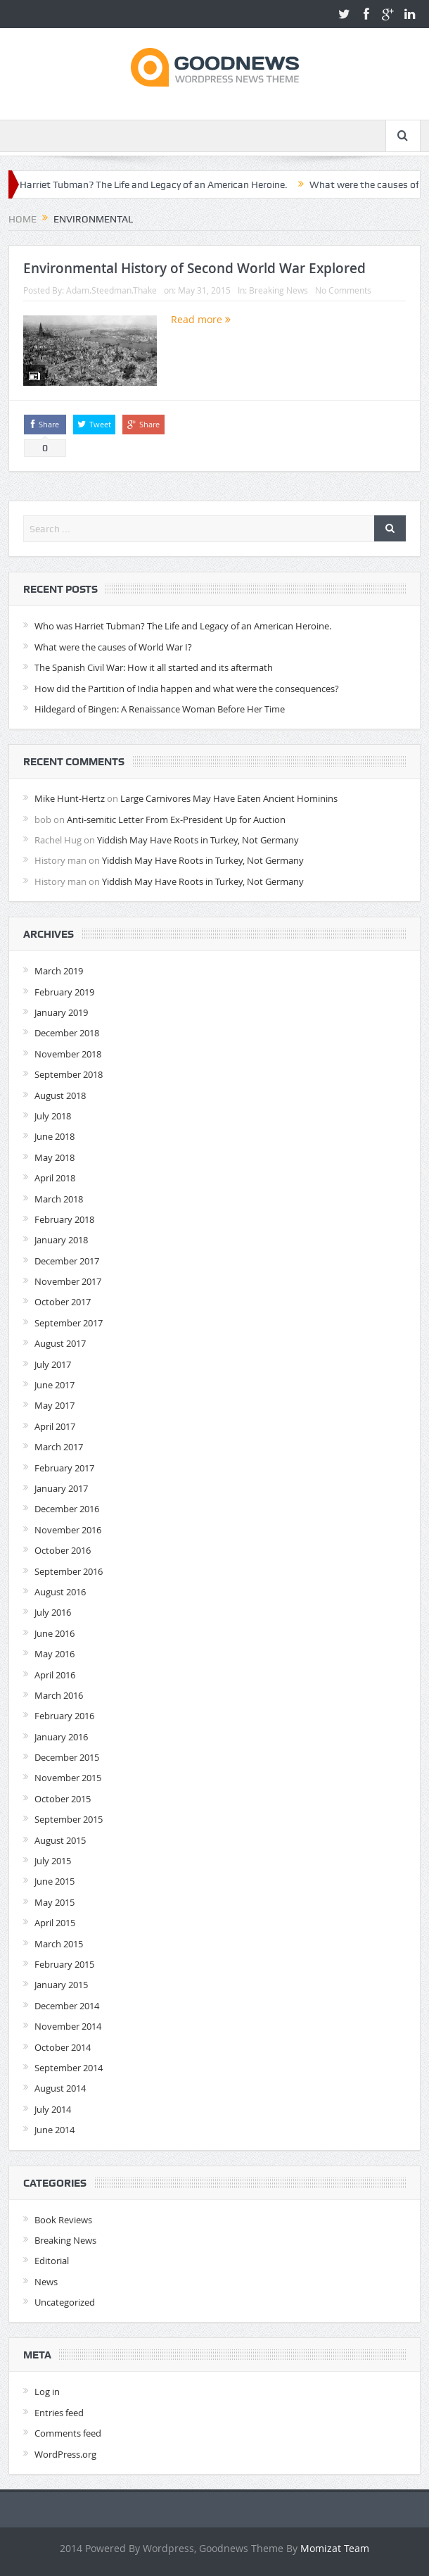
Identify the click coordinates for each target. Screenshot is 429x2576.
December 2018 (66, 1032)
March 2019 (58, 971)
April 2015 (54, 1922)
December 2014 (66, 2005)
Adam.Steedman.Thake (111, 290)
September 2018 (68, 1074)
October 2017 (62, 1301)
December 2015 (66, 1757)
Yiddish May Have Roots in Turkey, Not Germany (198, 840)
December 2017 (66, 1261)
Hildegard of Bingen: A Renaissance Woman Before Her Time (159, 709)
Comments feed (67, 2433)
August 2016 (60, 1591)
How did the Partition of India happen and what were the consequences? (186, 688)
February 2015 (64, 1964)
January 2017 (61, 1488)
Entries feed (59, 2412)
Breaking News (278, 290)
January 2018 (61, 1239)
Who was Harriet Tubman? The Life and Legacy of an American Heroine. (182, 626)
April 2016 (54, 1675)
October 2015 (62, 1798)
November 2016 (67, 1529)
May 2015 (54, 1902)
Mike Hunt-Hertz (69, 798)
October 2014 (62, 2047)
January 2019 (61, 1012)
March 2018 (58, 1199)
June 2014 (54, 2129)
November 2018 (67, 1054)
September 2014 (68, 2067)
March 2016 (58, 1695)
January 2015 (61, 1984)
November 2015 (67, 1777)
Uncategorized (64, 2302)
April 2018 (54, 1177)
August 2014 (60, 2088)
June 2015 (54, 1881)
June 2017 (54, 1384)
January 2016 (61, 1736)
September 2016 (68, 1571)
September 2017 (68, 1323)
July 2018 (52, 1116)
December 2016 (66, 1508)
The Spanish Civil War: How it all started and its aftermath (153, 667)
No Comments (343, 290)
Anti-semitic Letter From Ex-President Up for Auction (176, 819)
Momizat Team (334, 2548)
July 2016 (52, 1612)
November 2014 (67, 2026)
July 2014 (52, 2109)
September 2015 (68, 1819)
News (46, 2281)
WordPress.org (65, 2454)
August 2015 (60, 1840)
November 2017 (67, 1281)
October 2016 (62, 1550)
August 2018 (60, 1095)
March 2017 (58, 1446)
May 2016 (54, 1653)
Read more (201, 319)
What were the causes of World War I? (113, 647)
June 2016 (54, 1633)
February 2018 (64, 1219)
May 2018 (54, 1157)
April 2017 (54, 1426)
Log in (47, 2391)
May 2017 (54, 1405)
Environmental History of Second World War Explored (194, 268)
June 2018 (54, 1136)
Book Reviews (63, 2219)
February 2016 (64, 1715)
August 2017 (60, 1343)
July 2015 (52, 1860)
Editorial (51, 2260)
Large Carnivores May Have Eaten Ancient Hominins (229, 798)
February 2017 (64, 1468)
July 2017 (52, 1364)
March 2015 (58, 1943)
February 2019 (64, 992)
